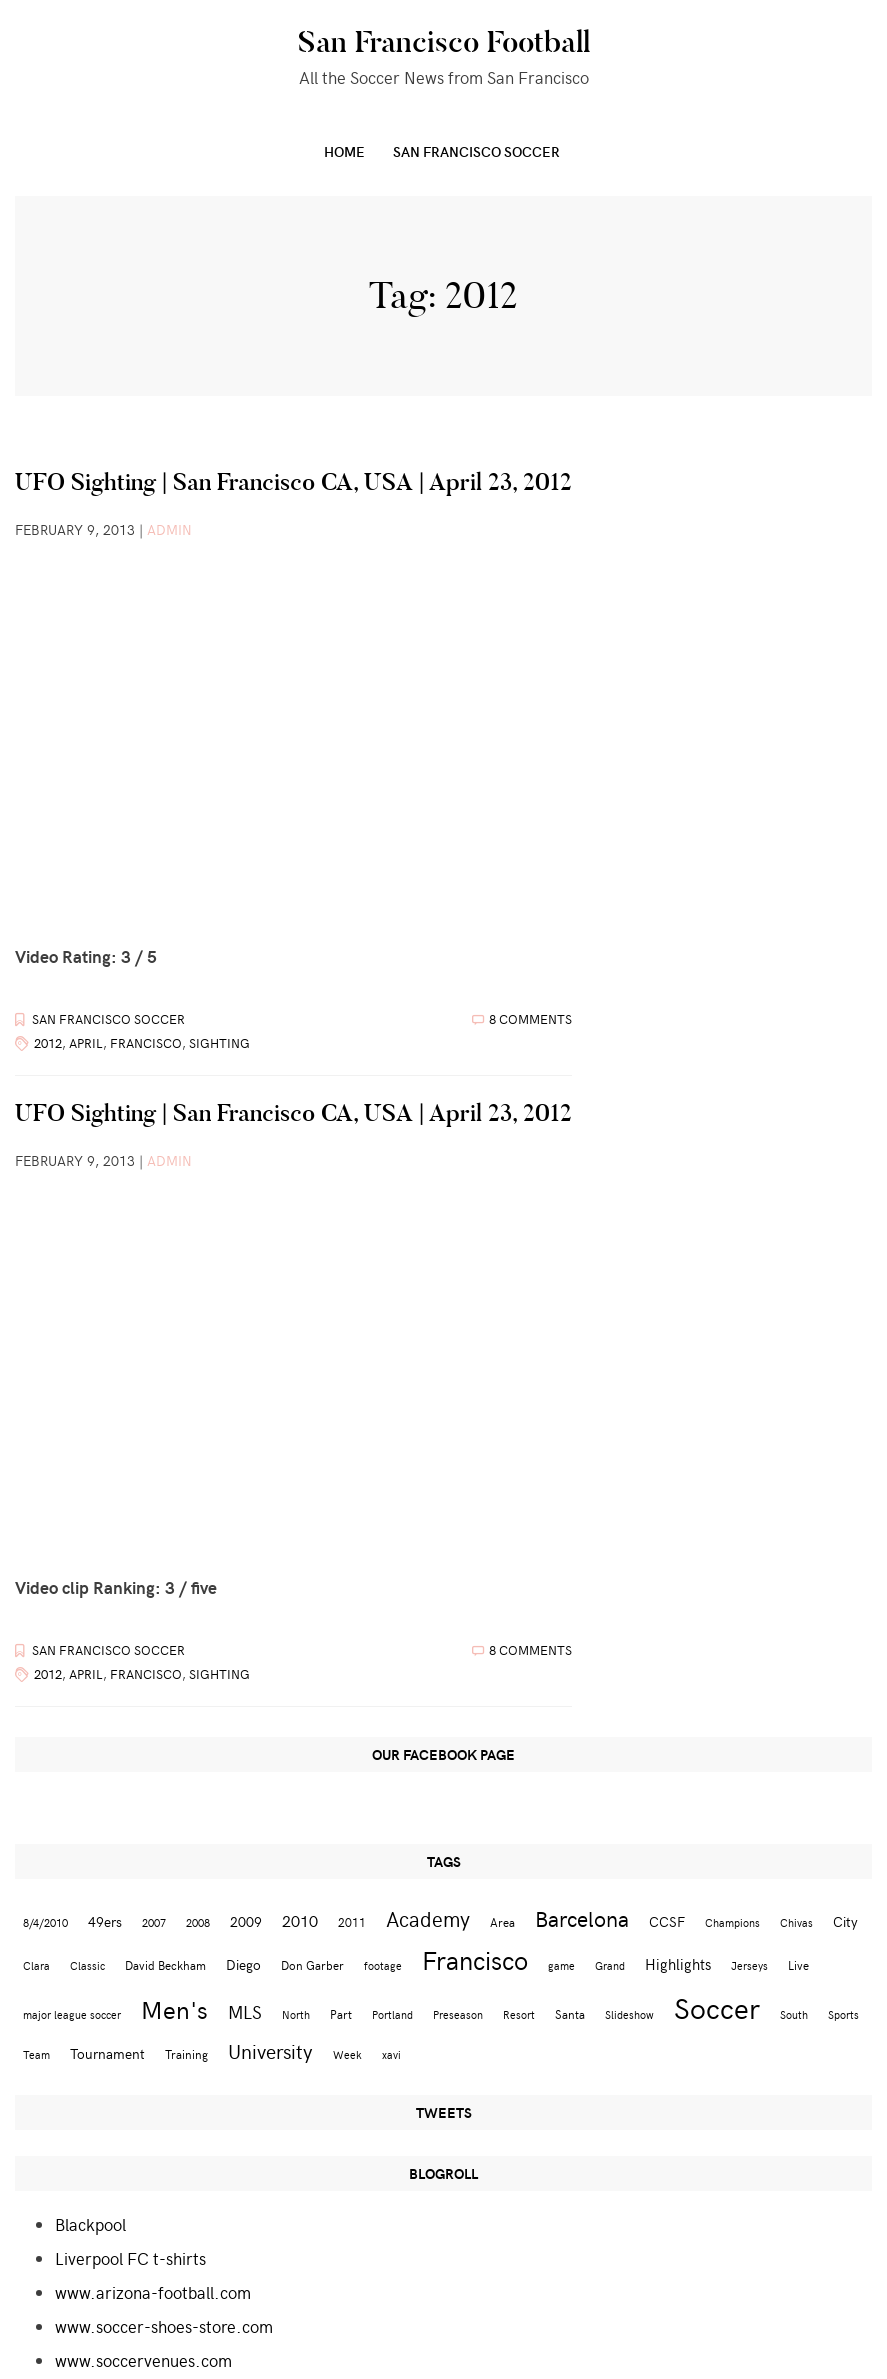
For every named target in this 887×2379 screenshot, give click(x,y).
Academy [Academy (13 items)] (428, 1918)
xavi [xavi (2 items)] (391, 2054)
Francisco (146, 1043)
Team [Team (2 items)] (36, 2054)
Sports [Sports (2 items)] (843, 2014)
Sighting (219, 1043)
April (86, 1043)
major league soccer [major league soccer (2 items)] (72, 2014)
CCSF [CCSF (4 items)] (667, 1921)
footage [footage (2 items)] (383, 1965)
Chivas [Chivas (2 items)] (796, 1922)
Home (344, 151)
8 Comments (530, 1019)
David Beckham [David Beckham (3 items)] (165, 1964)
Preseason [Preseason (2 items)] (458, 2014)
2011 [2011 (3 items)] (352, 1921)
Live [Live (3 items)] (798, 1964)
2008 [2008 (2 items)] (198, 1922)
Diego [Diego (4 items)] (243, 1964)
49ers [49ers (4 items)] (105, 1921)
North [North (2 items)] (296, 2014)
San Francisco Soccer (476, 151)
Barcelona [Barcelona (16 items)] (582, 1918)
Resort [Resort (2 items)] (519, 2014)
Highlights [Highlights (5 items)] (678, 1963)
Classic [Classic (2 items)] (87, 1965)
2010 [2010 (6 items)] (300, 1920)
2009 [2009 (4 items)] (246, 1921)
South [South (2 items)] (794, 2014)
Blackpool (90, 2224)
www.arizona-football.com (153, 2292)
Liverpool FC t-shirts (130, 2258)
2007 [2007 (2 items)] (154, 1922)
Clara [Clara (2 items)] (36, 1965)
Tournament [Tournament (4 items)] (107, 2053)
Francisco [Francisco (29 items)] (475, 1959)
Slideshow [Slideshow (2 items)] (629, 2014)
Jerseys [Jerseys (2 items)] (749, 1965)
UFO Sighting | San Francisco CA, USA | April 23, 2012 (293, 481)
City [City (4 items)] (845, 1921)
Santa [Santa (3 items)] (570, 2013)
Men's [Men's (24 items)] (174, 2009)
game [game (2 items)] (561, 1965)
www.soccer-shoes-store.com (164, 2326)
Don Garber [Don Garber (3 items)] (312, 1964)
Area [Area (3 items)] (502, 1921)
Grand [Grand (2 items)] (610, 1965)
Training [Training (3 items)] (186, 2053)
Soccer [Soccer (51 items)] (717, 2007)
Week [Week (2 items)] (347, 2054)
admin (169, 529)
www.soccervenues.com (143, 2360)
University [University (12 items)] (270, 2050)
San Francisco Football (444, 42)
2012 (48, 1043)
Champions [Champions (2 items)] (732, 1922)
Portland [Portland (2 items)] (392, 2014)
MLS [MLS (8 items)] (245, 2012)
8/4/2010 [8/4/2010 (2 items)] (45, 1922)
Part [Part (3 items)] (341, 2013)
